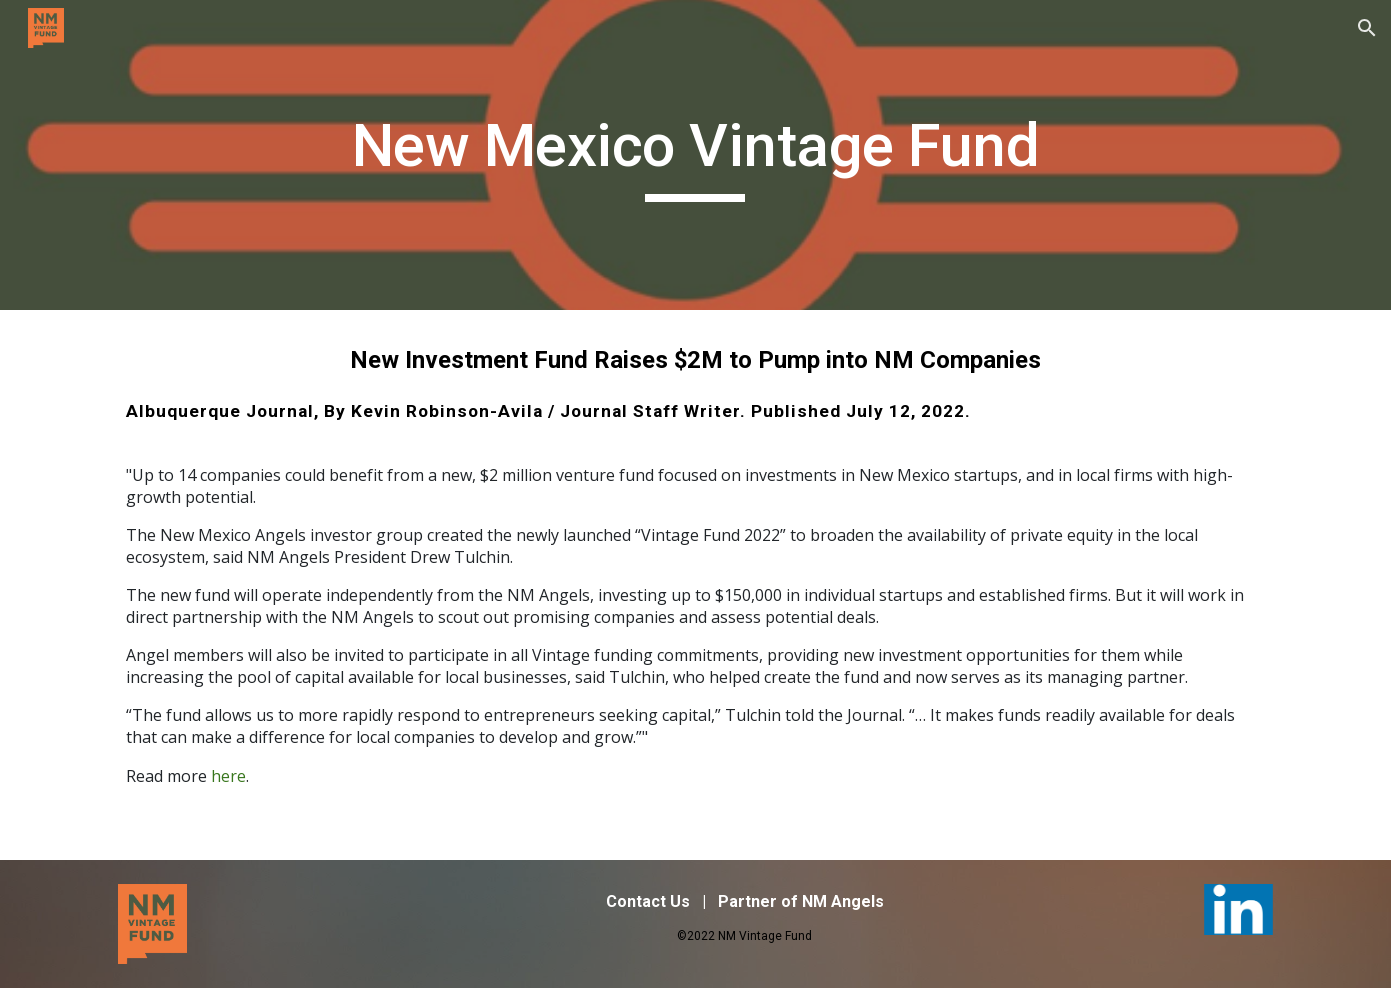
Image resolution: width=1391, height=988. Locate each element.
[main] (696, 155)
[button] (1367, 28)
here (228, 776)
